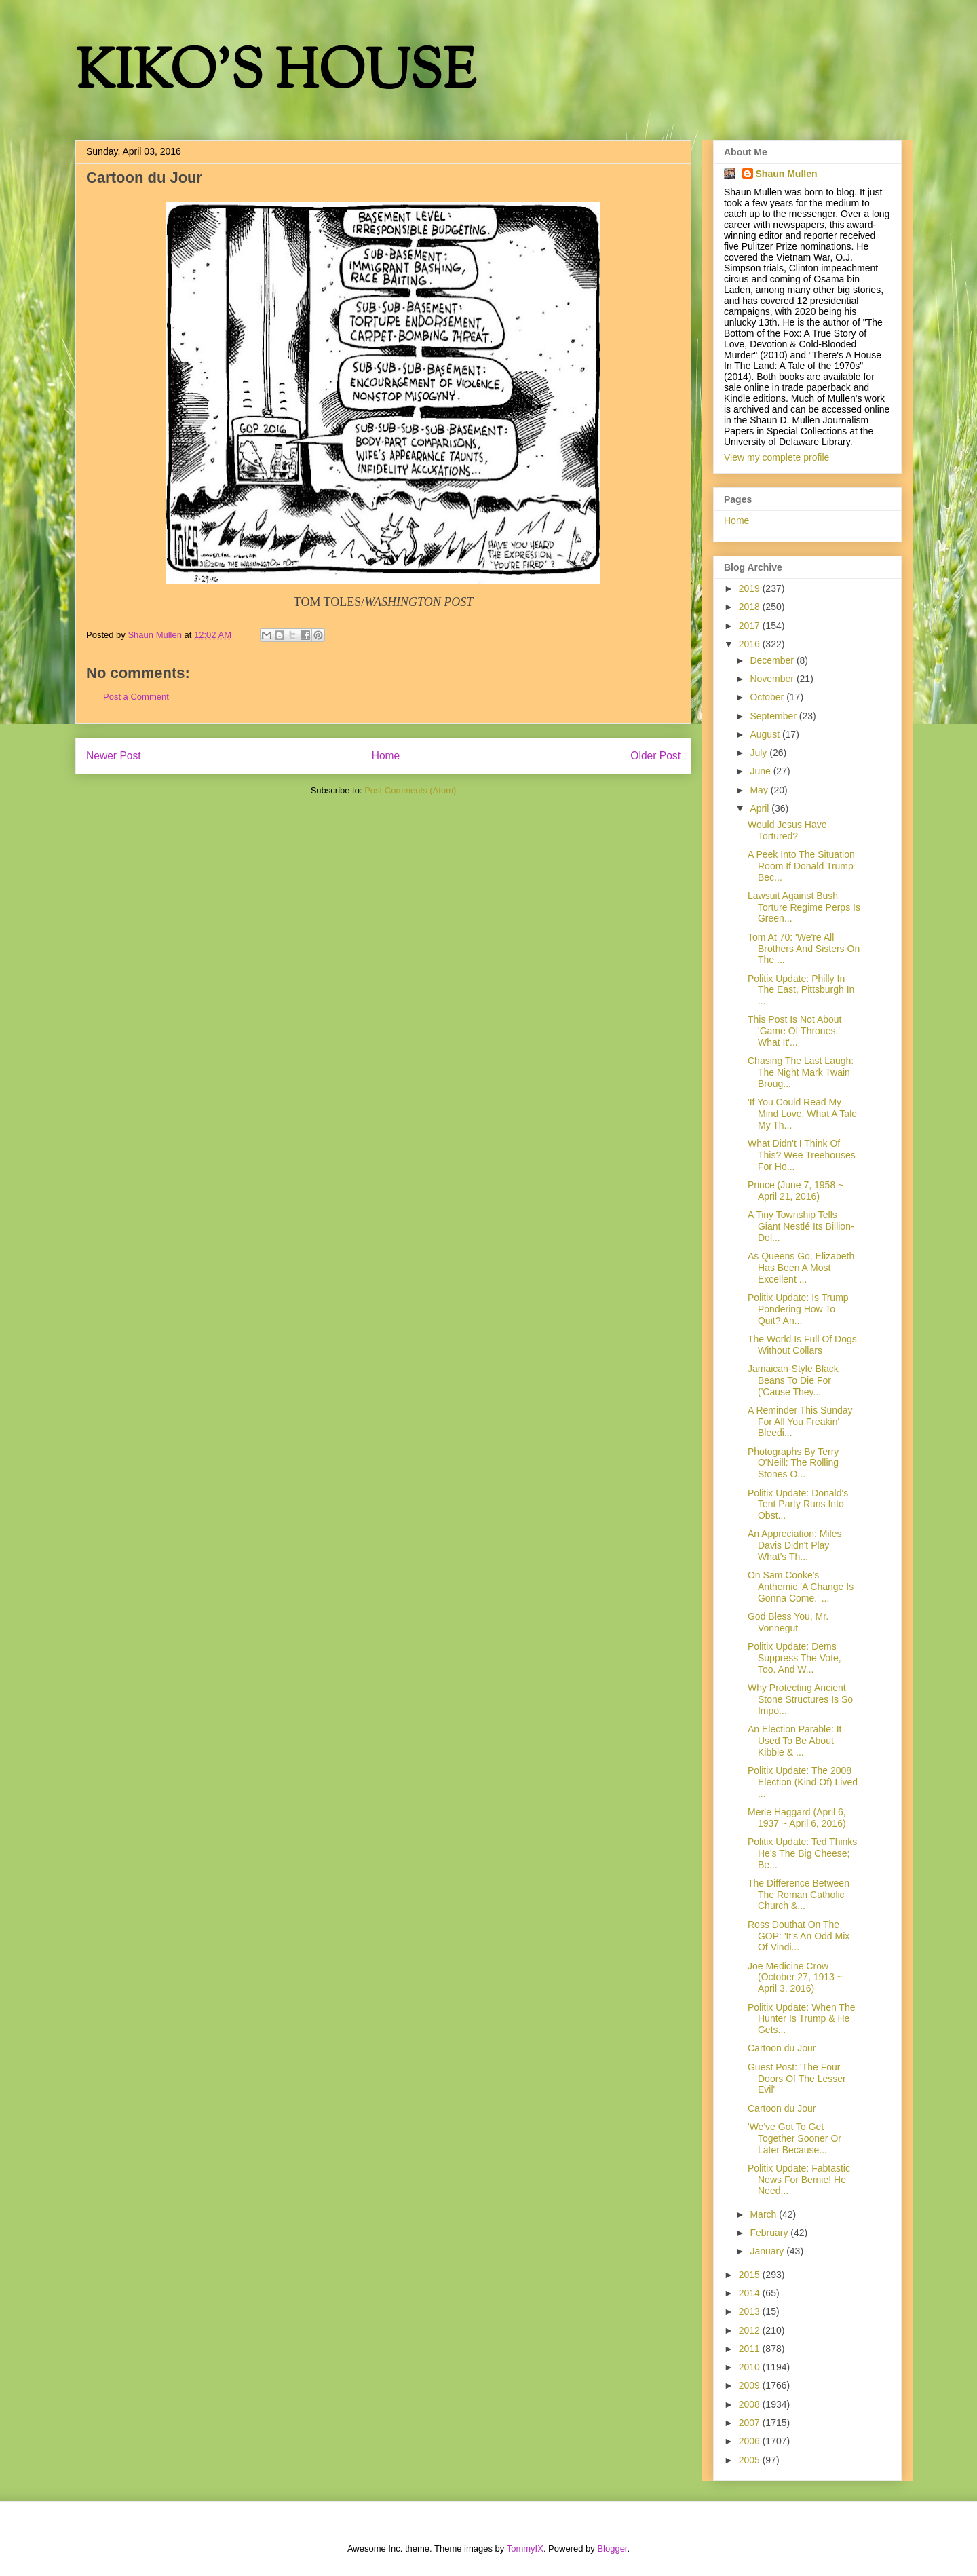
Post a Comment (136, 697)
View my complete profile (776, 457)
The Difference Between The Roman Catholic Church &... (798, 1895)
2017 (751, 625)
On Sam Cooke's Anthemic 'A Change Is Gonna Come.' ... (801, 1587)
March (764, 2214)
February (770, 2232)
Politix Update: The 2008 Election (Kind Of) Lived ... (803, 1782)
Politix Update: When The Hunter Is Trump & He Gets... (802, 2019)
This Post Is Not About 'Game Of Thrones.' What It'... (795, 1031)
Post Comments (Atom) (410, 790)
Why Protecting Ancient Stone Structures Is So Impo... (800, 1699)
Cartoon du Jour (782, 2048)
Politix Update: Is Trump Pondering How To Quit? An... (798, 1309)
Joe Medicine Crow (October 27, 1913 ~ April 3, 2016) (795, 1977)
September (774, 716)
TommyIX (525, 2548)
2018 (751, 606)
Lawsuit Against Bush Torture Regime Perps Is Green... (804, 907)
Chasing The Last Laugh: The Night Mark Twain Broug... (801, 1072)
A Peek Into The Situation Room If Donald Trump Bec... (801, 866)
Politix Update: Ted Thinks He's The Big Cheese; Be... (802, 1853)
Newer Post (113, 755)
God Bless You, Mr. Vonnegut (788, 1622)
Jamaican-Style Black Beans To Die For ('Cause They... (793, 1380)
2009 (751, 2385)
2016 (751, 644)
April (760, 808)
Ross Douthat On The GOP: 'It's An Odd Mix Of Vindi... (798, 1936)
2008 (751, 2404)
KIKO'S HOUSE (275, 74)
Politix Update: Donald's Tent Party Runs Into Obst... (798, 1504)
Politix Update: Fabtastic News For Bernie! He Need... (799, 2180)
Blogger (612, 2548)
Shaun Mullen (787, 173)
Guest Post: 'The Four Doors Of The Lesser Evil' (797, 2079)
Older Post (655, 755)
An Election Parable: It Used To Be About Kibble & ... (795, 1741)
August (766, 734)
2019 (751, 588)
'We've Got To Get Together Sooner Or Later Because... (794, 2138)
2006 (751, 2441)
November (773, 678)
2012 (751, 2330)
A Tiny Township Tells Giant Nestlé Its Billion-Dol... (801, 1226)
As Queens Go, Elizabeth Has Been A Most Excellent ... (801, 1268)
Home (386, 755)
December (773, 660)
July (759, 752)
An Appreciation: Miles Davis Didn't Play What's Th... (795, 1545)
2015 (751, 2274)
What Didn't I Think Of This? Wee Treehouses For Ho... (802, 1155)
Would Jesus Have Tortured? (787, 830)
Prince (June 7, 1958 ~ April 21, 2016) (795, 1190)
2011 (751, 2348)
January (768, 2251)
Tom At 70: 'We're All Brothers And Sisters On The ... (804, 949)
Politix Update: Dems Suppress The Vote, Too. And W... (794, 1658)
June (761, 770)
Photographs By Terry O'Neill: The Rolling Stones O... (793, 1463)
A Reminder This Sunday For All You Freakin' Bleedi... (800, 1422)
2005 (751, 2460)
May (760, 789)
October (768, 697)
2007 (751, 2422)
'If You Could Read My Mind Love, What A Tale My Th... (802, 1114)
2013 (751, 2311)
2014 (751, 2293)
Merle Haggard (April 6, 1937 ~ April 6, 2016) (797, 1817)
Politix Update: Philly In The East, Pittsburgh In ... (801, 990)
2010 (751, 2367)
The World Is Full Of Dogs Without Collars (802, 1344)
